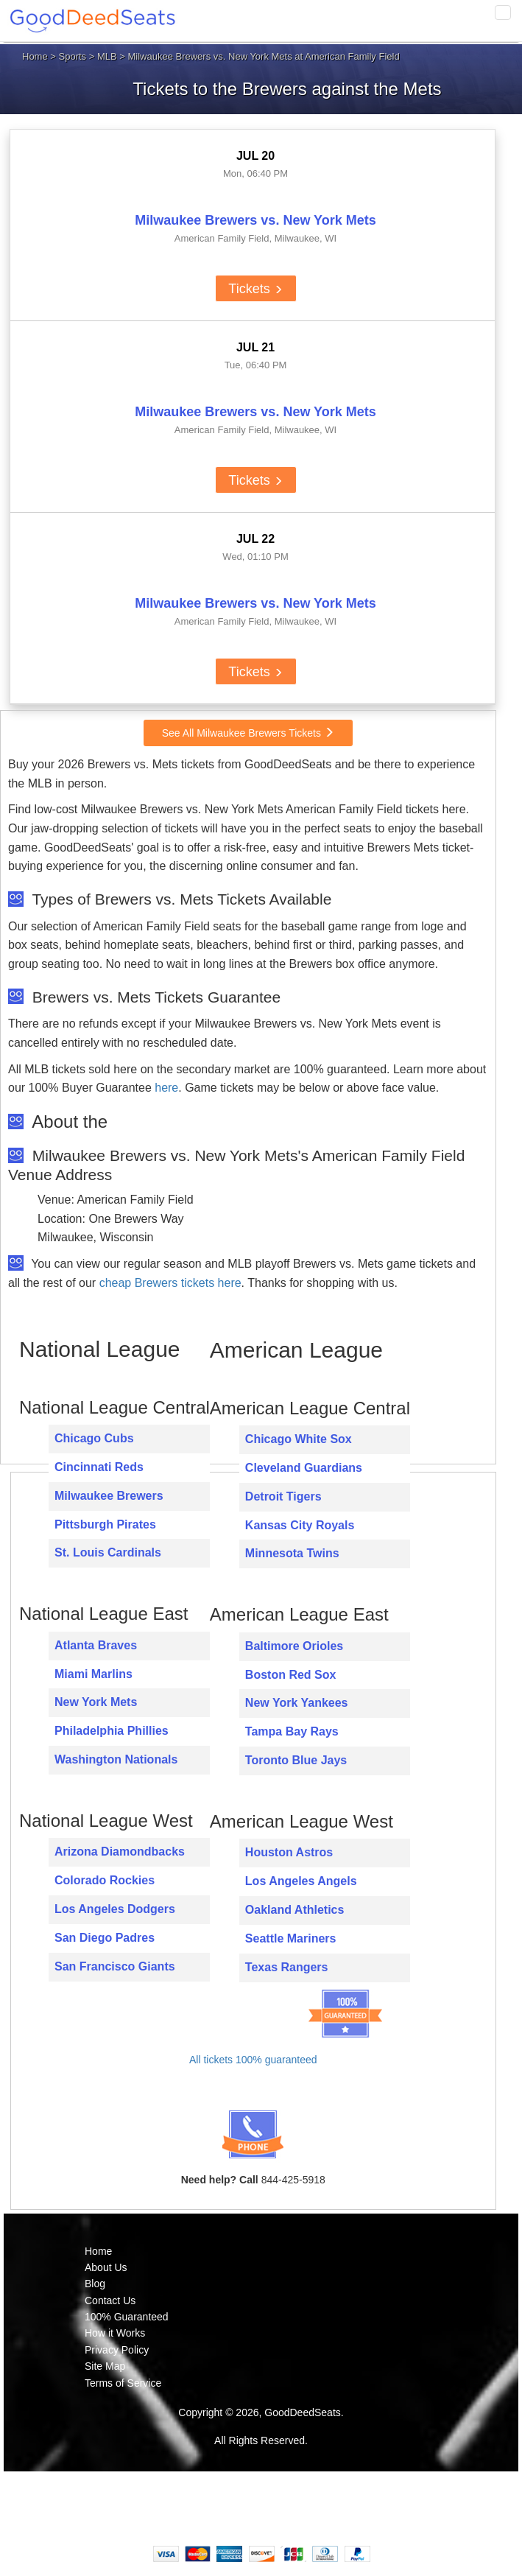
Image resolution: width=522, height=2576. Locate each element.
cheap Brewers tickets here (170, 1283)
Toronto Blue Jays (296, 1760)
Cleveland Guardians (303, 1467)
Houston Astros (289, 1852)
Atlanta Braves (95, 1645)
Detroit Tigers (283, 1496)
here (166, 1087)
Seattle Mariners (290, 1938)
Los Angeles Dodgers (114, 1909)
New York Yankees (296, 1702)
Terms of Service (123, 2383)
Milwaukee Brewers (108, 1495)
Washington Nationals (115, 1759)
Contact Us (110, 2300)
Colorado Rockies (104, 1880)
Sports (73, 56)
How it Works (115, 2333)
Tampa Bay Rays (292, 1731)
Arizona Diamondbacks (119, 1851)
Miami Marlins (93, 1674)
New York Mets (95, 1702)
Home (35, 56)
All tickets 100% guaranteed (253, 2060)
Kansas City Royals (300, 1525)
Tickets (255, 288)
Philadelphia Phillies (111, 1730)
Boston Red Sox (290, 1674)
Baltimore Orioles (294, 1646)
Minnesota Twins (292, 1553)
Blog (95, 2283)
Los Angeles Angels (301, 1881)
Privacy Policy (117, 2350)
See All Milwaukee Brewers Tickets (248, 733)
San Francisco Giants (114, 1966)
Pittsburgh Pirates (105, 1524)
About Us (106, 2267)
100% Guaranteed (127, 2317)
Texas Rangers (286, 1967)
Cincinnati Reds (99, 1467)
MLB (107, 56)
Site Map (105, 2366)
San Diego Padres (104, 1937)
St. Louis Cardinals (107, 1552)
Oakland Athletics (295, 1909)
